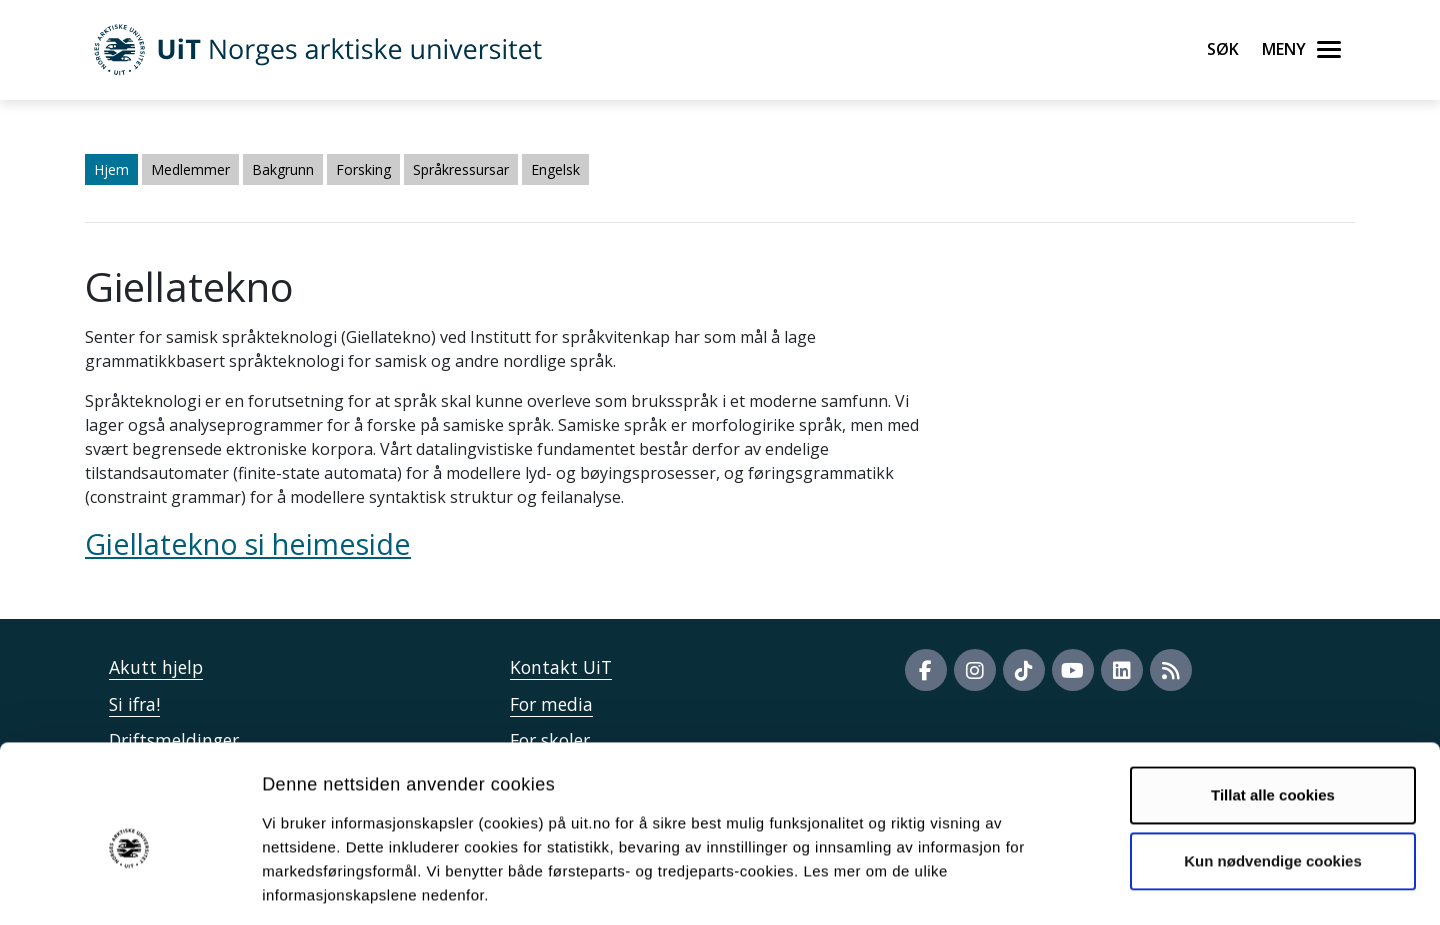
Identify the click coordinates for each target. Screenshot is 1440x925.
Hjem (111, 169)
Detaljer (1065, 885)
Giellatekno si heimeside (248, 543)
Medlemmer (190, 169)
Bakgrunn (283, 169)
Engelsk (555, 169)
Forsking (363, 169)
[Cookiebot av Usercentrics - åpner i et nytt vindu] (129, 886)
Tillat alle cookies (1273, 705)
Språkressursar (461, 169)
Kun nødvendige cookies (1273, 770)
